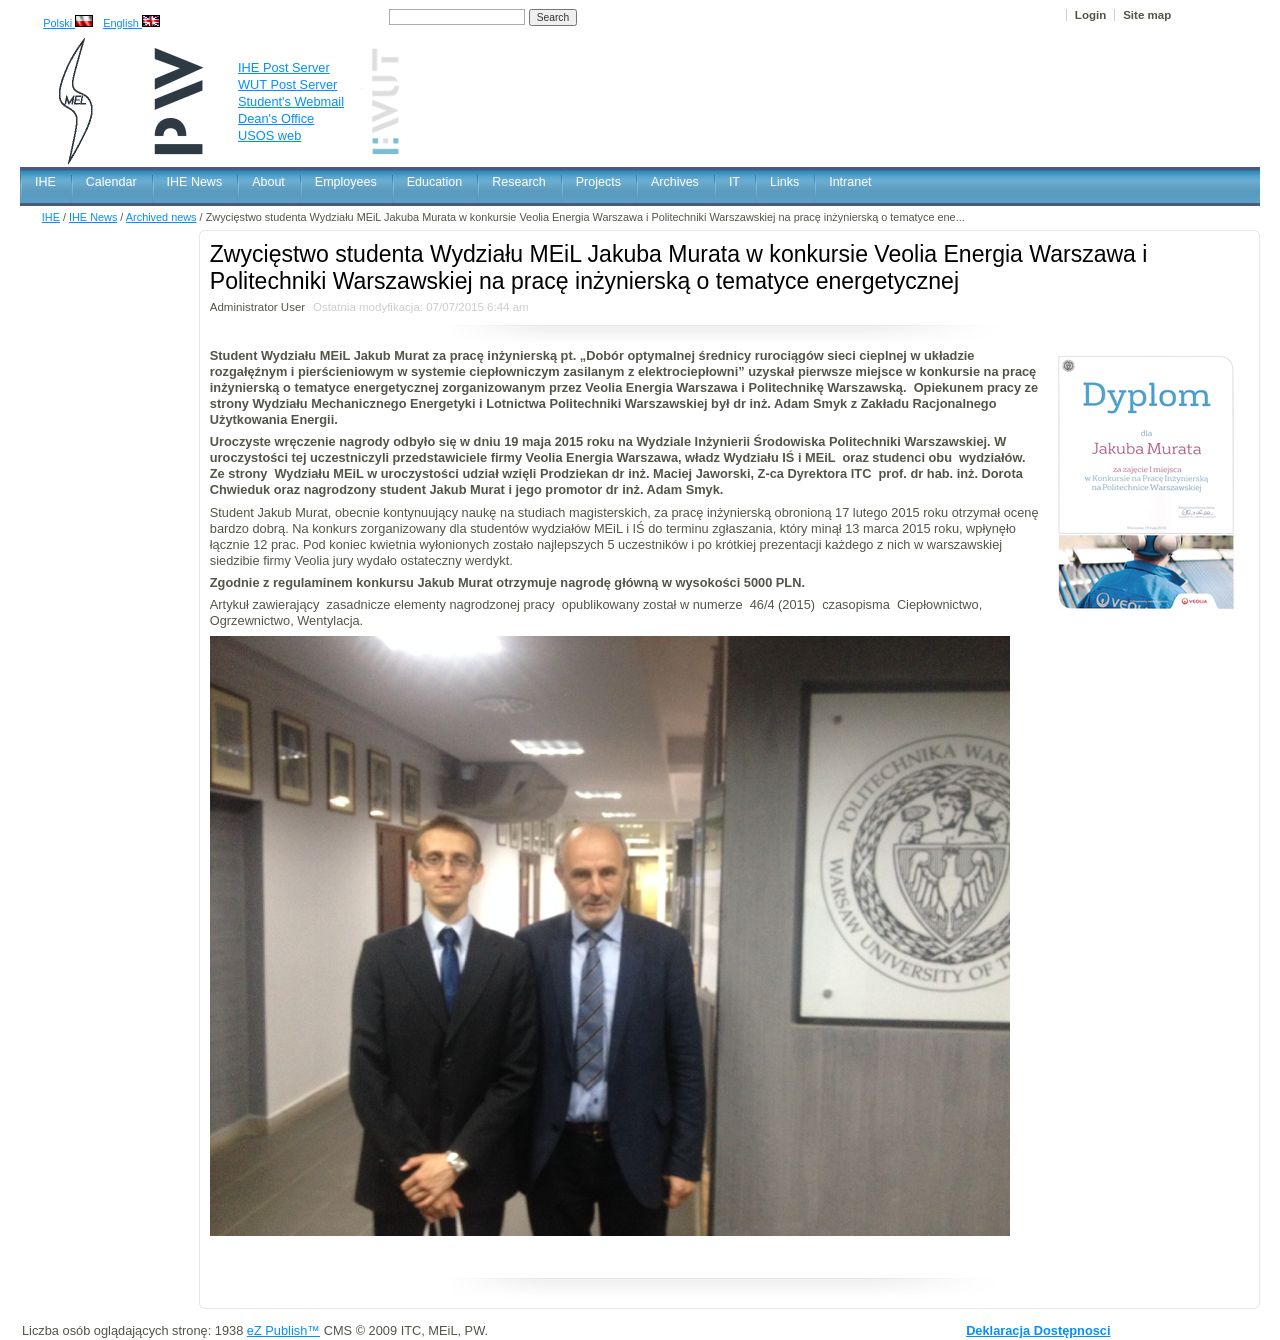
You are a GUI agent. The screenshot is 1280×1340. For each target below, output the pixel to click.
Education (435, 182)
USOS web (269, 135)
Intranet (850, 182)
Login (1090, 15)
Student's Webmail (291, 101)
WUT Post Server (287, 84)
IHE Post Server (284, 67)
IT (734, 182)
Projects (598, 182)
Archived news (161, 217)
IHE (45, 182)
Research (519, 182)
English (131, 23)
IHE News (195, 182)
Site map (1147, 15)
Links (784, 182)
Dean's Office (276, 118)
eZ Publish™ (283, 1330)
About (268, 182)
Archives (675, 182)
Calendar (111, 182)
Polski (68, 23)
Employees (346, 182)
